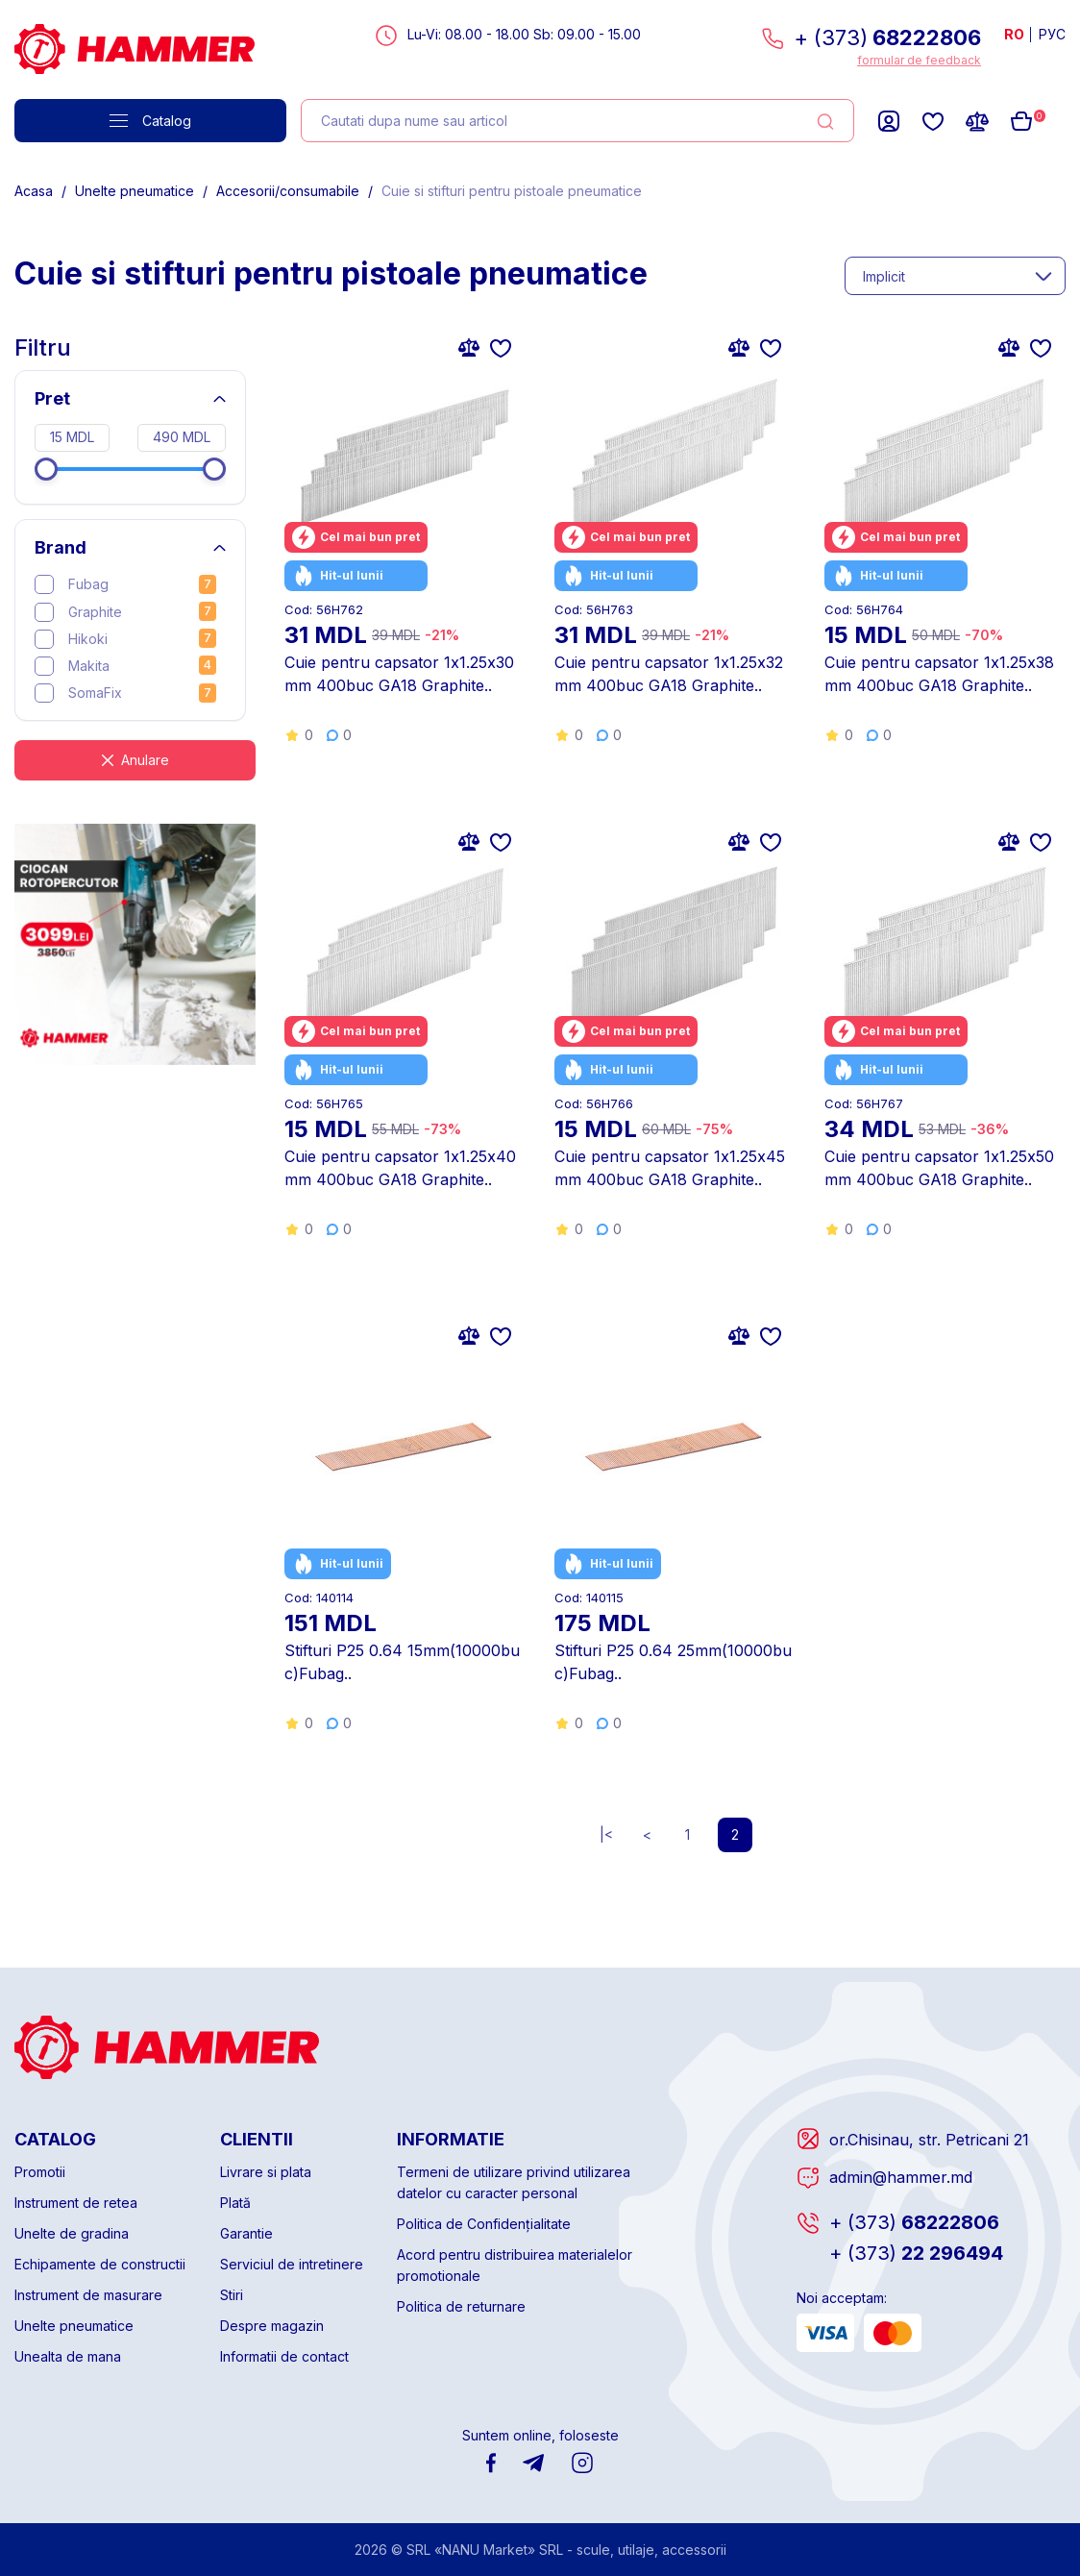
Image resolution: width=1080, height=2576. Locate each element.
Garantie (246, 2233)
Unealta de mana (67, 2356)
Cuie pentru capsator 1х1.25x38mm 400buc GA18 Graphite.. (939, 674)
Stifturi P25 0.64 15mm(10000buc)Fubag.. (402, 1662)
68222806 (914, 2222)
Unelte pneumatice (134, 191)
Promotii (39, 2172)
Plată (235, 2202)
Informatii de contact (284, 2356)
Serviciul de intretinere (291, 2264)
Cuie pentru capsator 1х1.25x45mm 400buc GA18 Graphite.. (669, 1168)
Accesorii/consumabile (287, 191)
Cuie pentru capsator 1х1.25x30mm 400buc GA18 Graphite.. (399, 674)
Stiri (231, 2295)
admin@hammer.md (900, 2177)
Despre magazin (272, 2325)
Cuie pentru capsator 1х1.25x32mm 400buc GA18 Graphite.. (668, 674)
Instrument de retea (75, 2202)
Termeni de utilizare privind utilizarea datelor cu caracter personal (513, 2182)
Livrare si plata (265, 2172)
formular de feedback (919, 60)
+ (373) (887, 37)
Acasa (33, 191)
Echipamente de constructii (99, 2264)
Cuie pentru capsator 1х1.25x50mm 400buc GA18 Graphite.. (939, 1168)
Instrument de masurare (88, 2295)
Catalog (150, 120)
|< (606, 1834)
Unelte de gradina (71, 2233)
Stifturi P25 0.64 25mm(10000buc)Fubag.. (673, 1662)
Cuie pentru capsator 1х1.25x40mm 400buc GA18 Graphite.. (400, 1168)
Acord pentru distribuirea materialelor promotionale (514, 2265)
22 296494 (916, 2253)
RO (1014, 34)
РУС (1052, 34)
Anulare (145, 760)
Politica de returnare (461, 2306)
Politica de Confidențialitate (484, 2224)
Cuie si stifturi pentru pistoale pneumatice (511, 191)
